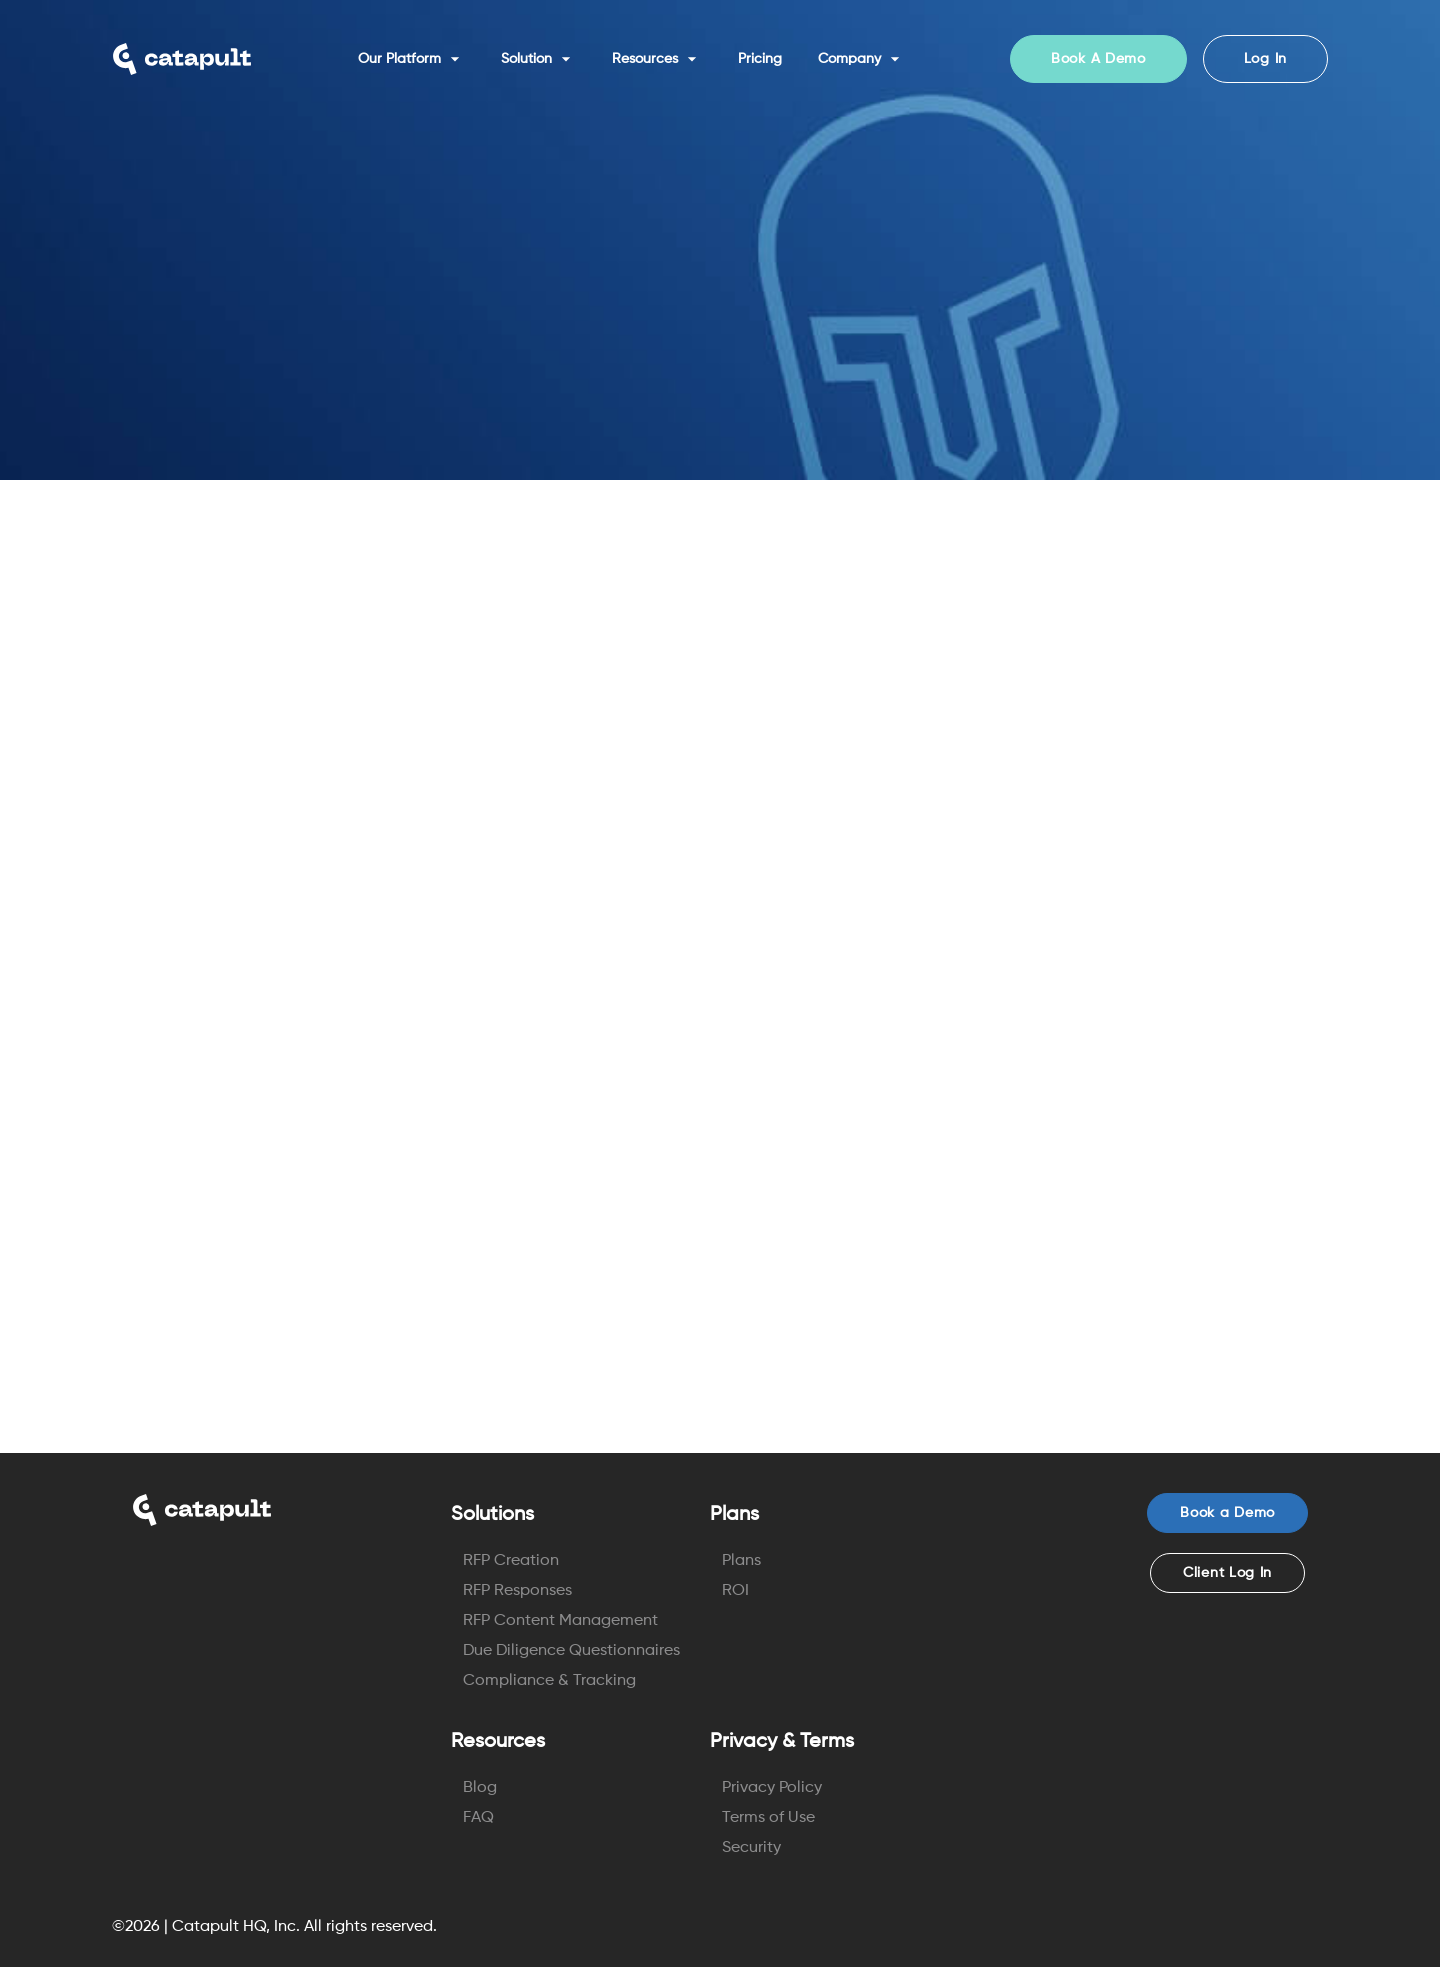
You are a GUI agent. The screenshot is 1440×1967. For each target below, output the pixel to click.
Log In (1265, 59)
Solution (538, 59)
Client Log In (1227, 1573)
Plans (741, 1561)
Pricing (760, 59)
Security (751, 1848)
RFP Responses (517, 1591)
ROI (735, 1591)
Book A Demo (1098, 59)
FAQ (478, 1818)
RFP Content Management (560, 1621)
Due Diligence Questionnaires (571, 1651)
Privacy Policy (772, 1788)
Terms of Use (768, 1818)
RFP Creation (511, 1561)
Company (861, 59)
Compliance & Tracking (549, 1681)
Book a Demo (1227, 1513)
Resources (657, 59)
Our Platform (411, 59)
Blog (480, 1788)
